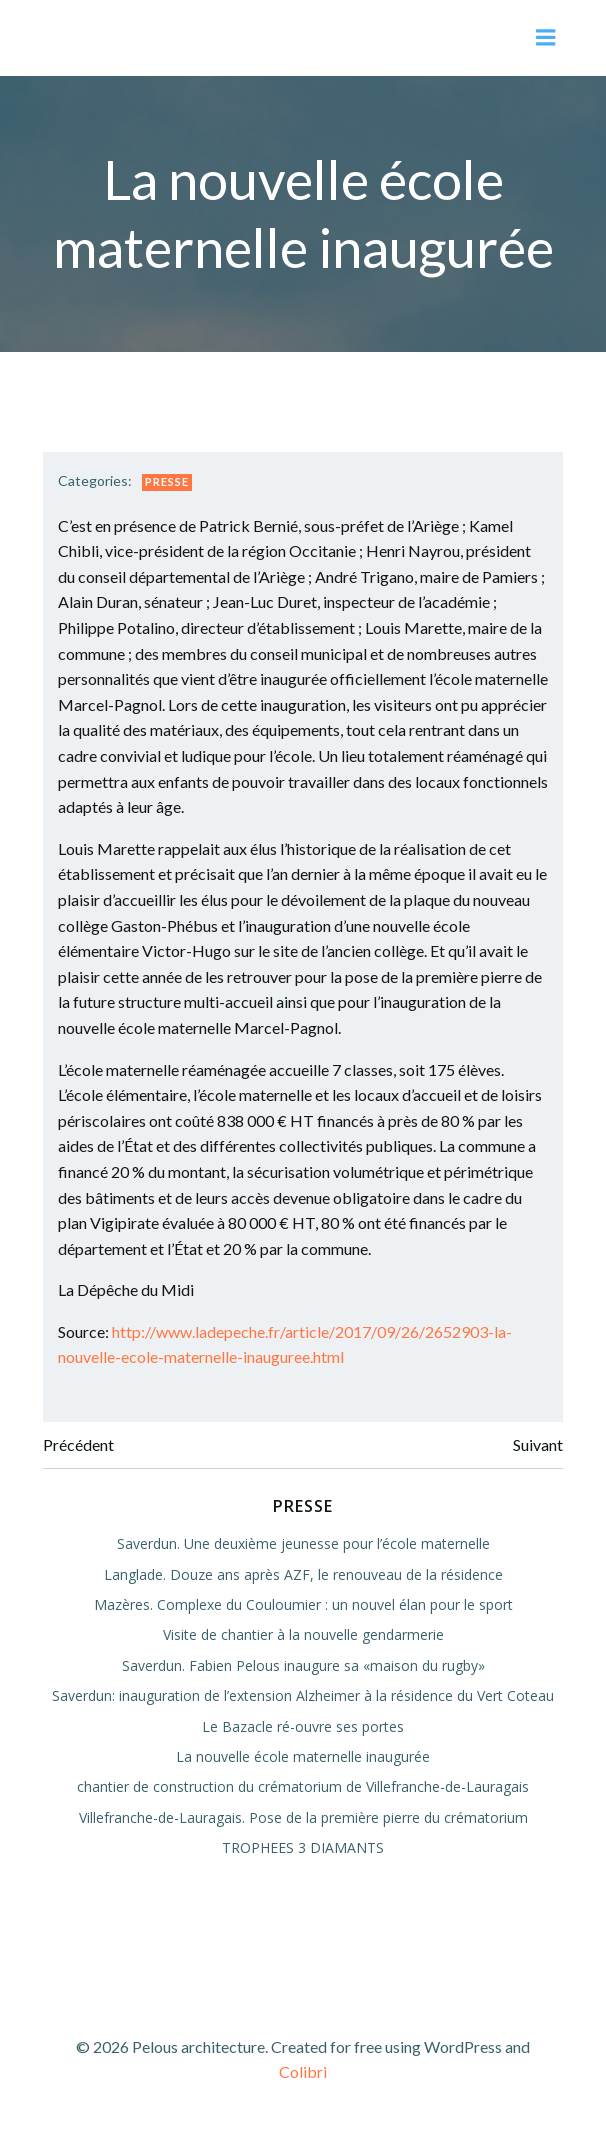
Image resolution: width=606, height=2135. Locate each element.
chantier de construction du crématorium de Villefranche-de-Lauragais (303, 1786)
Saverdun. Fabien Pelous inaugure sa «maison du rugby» (303, 1665)
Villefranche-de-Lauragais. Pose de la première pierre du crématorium (303, 1817)
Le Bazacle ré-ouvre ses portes (303, 1726)
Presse (167, 481)
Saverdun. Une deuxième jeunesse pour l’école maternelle (303, 1543)
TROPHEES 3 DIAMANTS (303, 1847)
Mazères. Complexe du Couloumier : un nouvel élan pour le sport (303, 1604)
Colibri (303, 2071)
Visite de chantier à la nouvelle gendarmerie (303, 1634)
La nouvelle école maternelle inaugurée (303, 1756)
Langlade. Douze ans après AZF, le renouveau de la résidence (303, 1574)
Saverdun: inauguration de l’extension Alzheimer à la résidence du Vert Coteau (303, 1695)
